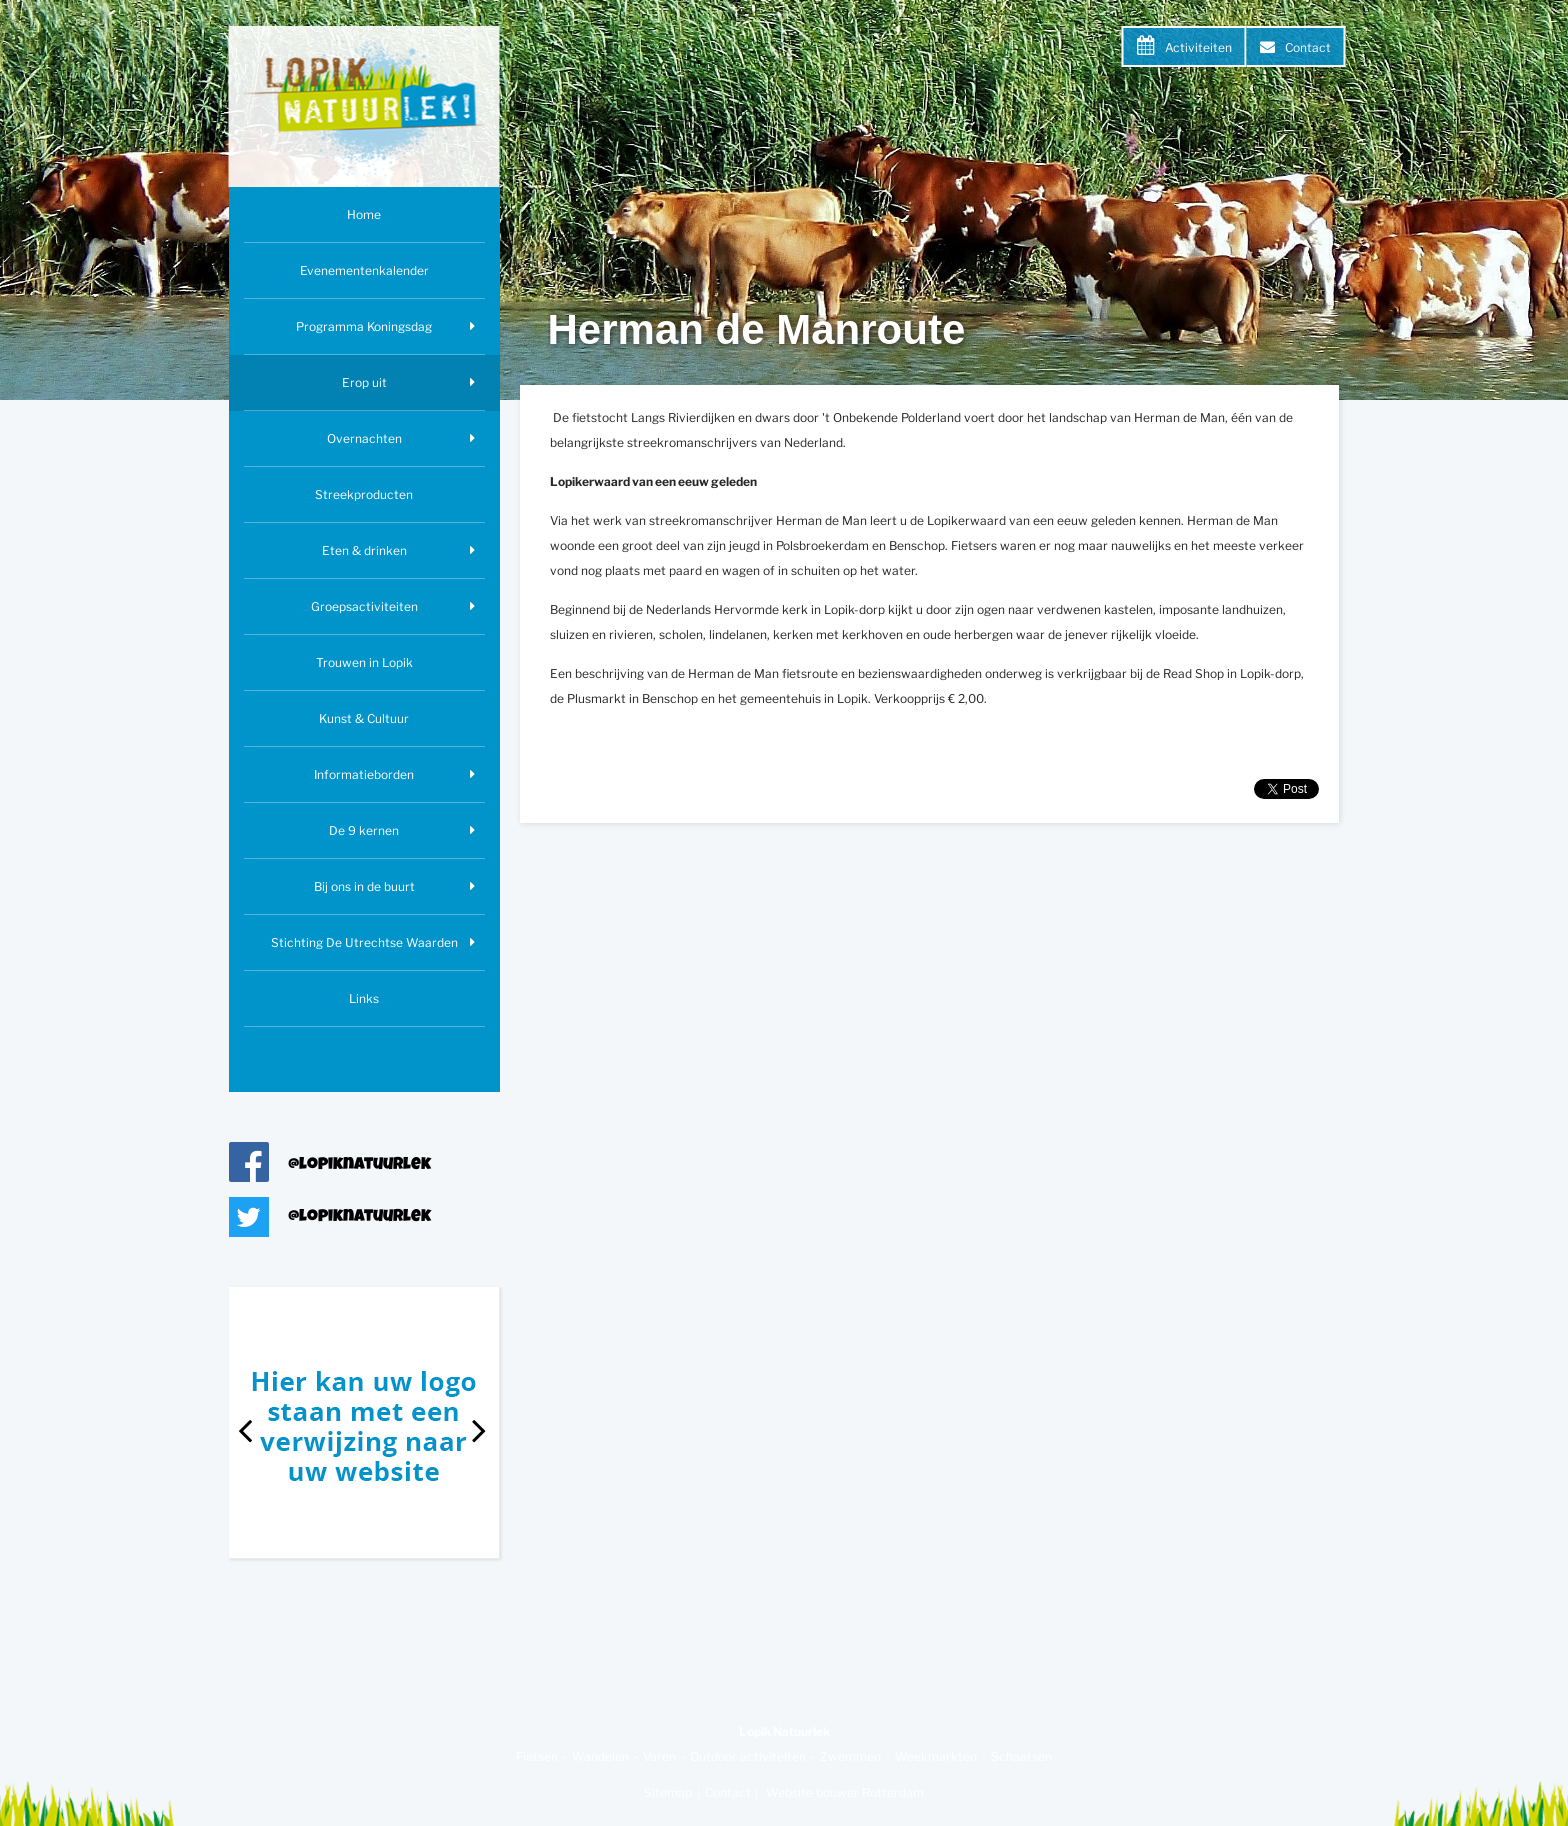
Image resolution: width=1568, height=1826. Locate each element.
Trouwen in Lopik (364, 662)
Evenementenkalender (364, 270)
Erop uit (364, 382)
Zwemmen (850, 1756)
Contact (1308, 47)
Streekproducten (364, 494)
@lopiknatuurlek (359, 1165)
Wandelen (600, 1756)
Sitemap (668, 1792)
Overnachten (364, 438)
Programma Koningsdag (364, 326)
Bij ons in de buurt (364, 886)
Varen (659, 1756)
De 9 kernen (364, 830)
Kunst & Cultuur (364, 718)
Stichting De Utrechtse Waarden (364, 942)
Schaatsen (1021, 1756)
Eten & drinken (364, 550)
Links (364, 998)
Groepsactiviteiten (364, 606)
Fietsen (537, 1756)
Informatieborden (364, 774)
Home (364, 214)
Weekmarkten (936, 1756)
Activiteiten (1198, 47)
